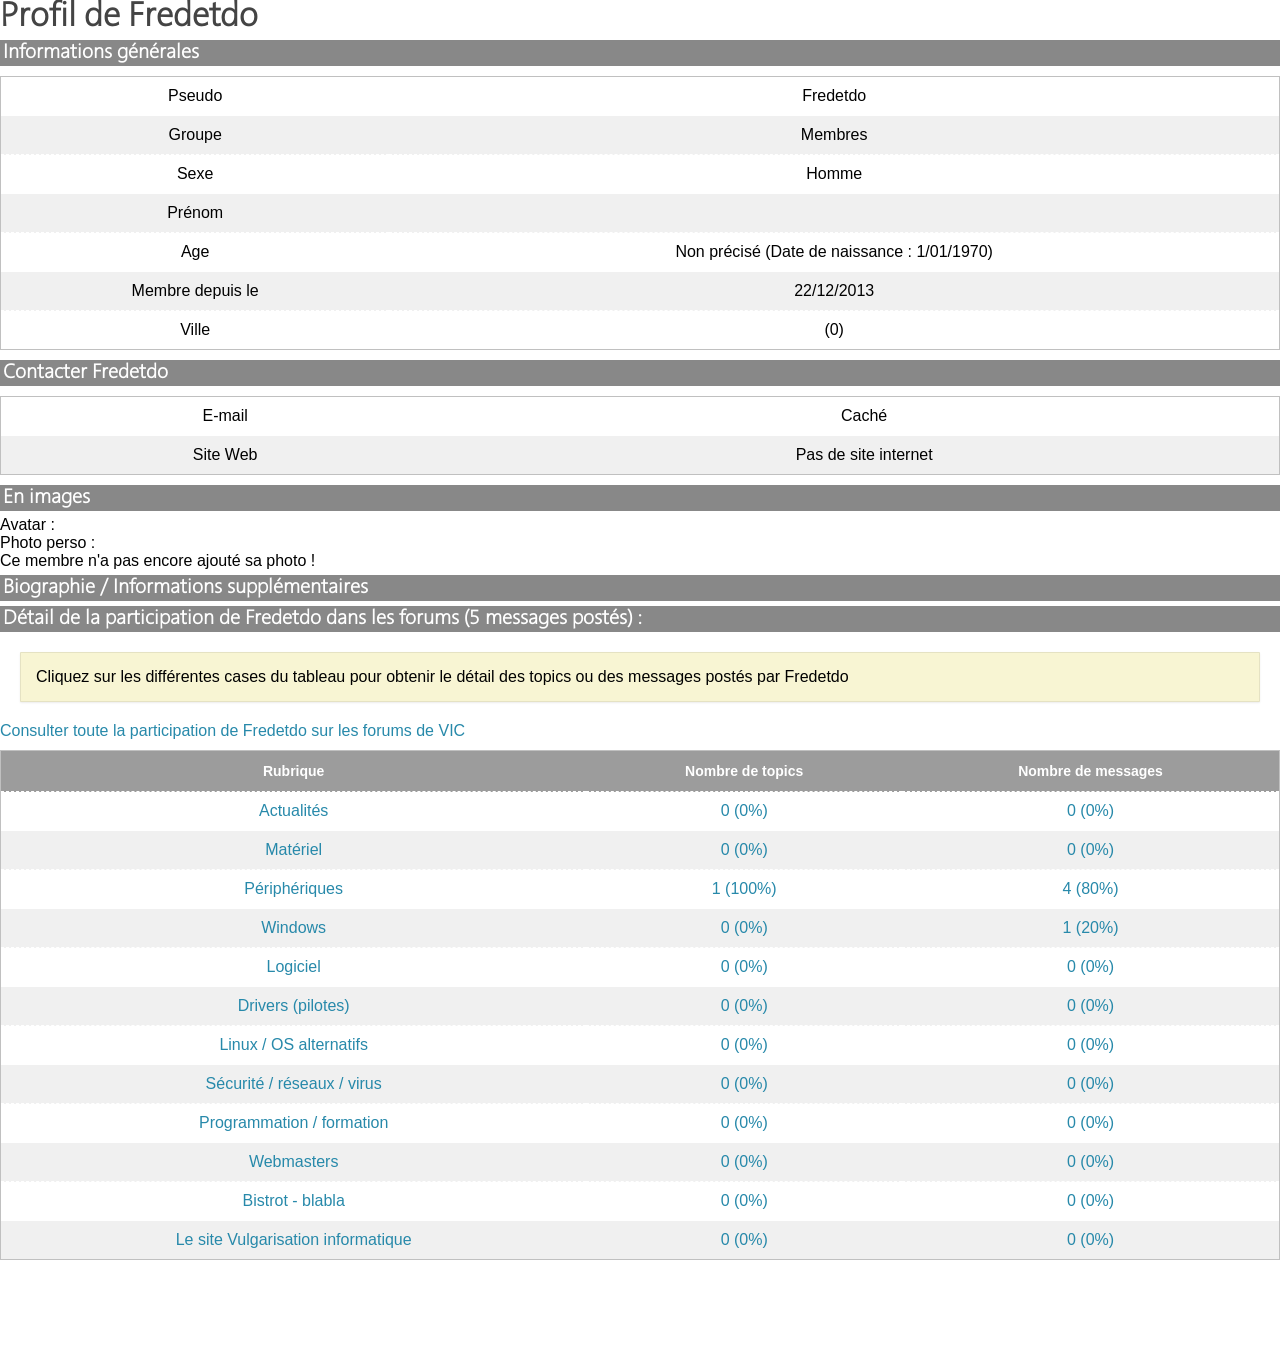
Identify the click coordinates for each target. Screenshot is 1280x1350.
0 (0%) (744, 810)
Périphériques (293, 888)
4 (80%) (1091, 888)
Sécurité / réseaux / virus (294, 1083)
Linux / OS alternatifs (293, 1044)
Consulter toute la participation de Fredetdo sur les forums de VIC (232, 730)
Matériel (293, 849)
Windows (293, 927)
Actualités (293, 810)
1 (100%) (744, 888)
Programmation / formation (293, 1122)
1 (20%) (1091, 927)
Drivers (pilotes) (294, 1005)
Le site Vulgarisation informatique (294, 1239)
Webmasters (294, 1161)
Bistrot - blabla (294, 1200)
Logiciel (294, 966)
